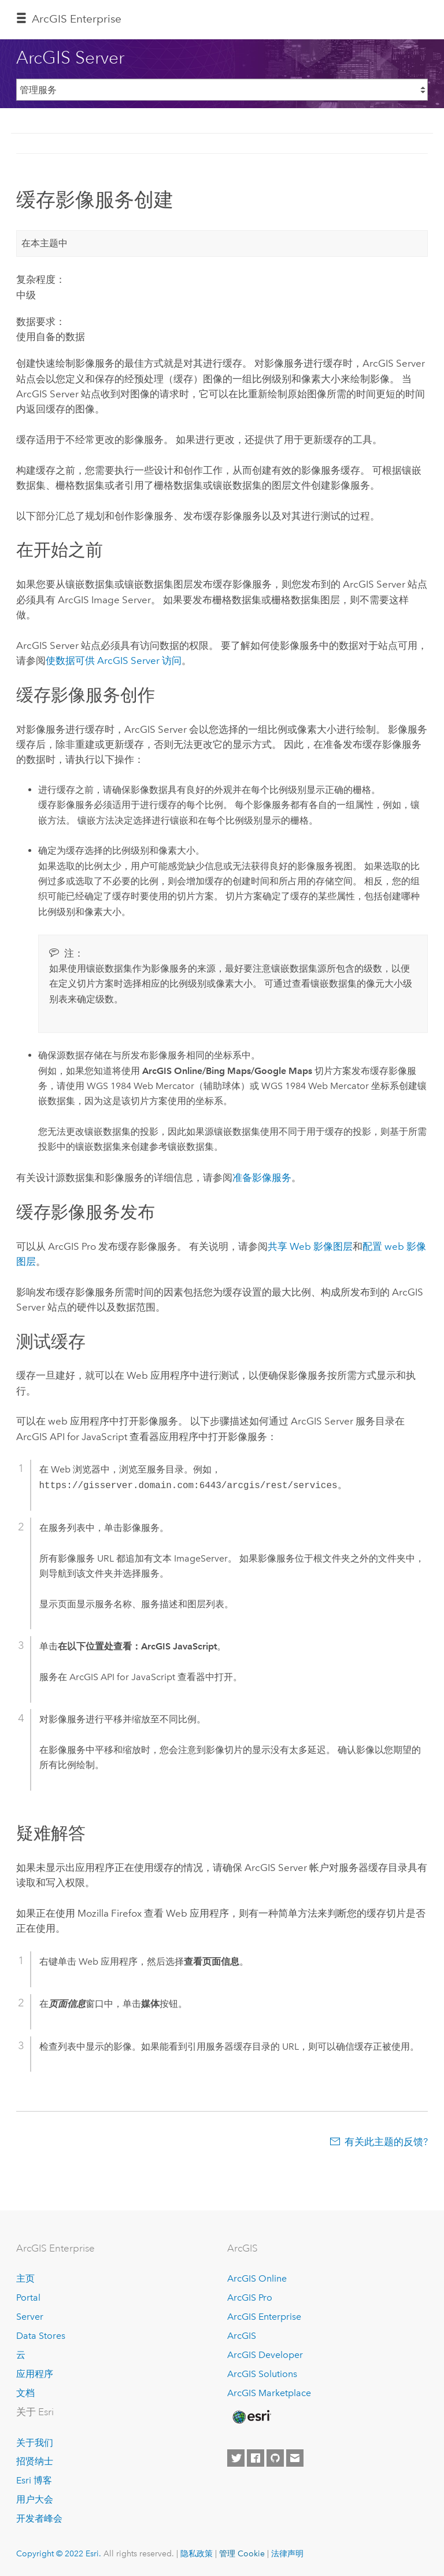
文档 (25, 2392)
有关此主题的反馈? (386, 2141)
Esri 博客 (34, 2480)
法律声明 (287, 2553)
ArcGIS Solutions (262, 2373)
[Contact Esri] (295, 2458)
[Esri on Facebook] (255, 2458)
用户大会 (34, 2499)
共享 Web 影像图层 (310, 1246)
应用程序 (34, 2373)
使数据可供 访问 (114, 660)
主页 (25, 2278)
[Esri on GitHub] (275, 2458)
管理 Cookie (242, 2553)
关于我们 (34, 2442)
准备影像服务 (261, 1177)
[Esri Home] (251, 2417)
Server (29, 2316)
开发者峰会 (39, 2518)
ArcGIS (241, 2335)
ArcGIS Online (257, 2278)
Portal (28, 2297)
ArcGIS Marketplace (269, 2392)
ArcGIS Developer (265, 2354)
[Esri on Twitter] (236, 2458)
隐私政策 (196, 2553)
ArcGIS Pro (249, 2297)
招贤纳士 (34, 2461)
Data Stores (40, 2335)
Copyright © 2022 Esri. (58, 2553)
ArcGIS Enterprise (76, 18)
